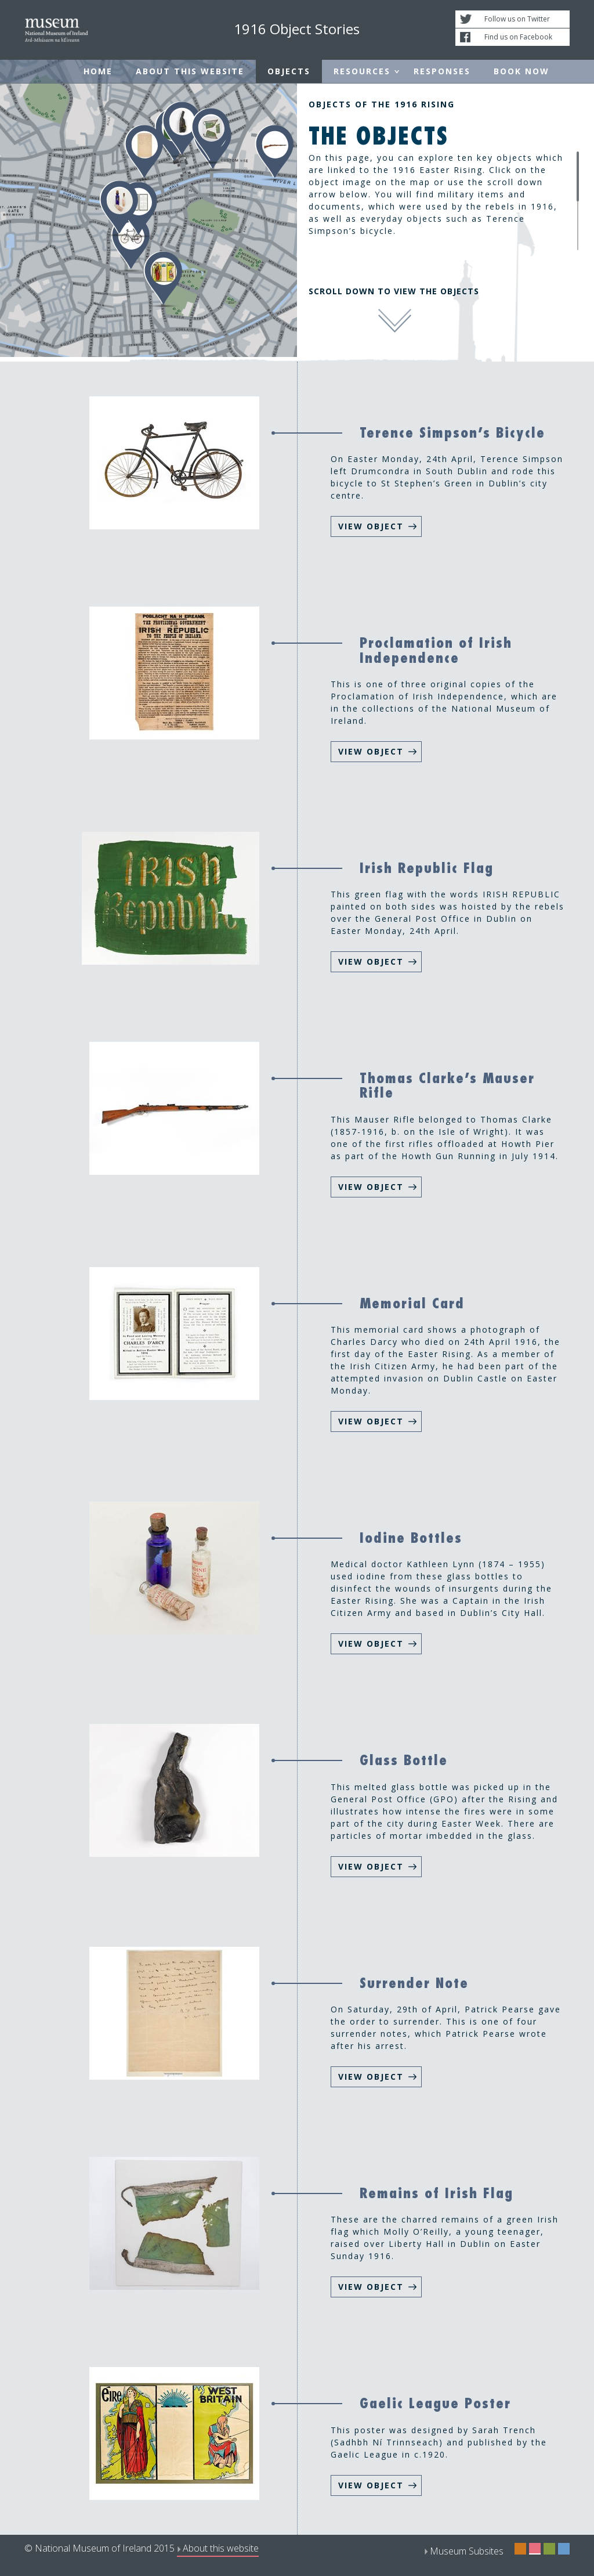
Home (98, 71)
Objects (288, 71)
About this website (190, 71)
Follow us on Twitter (517, 19)
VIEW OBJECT (371, 526)
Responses (442, 71)
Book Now (521, 71)
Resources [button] (362, 71)
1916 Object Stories (297, 28)
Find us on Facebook (518, 37)
